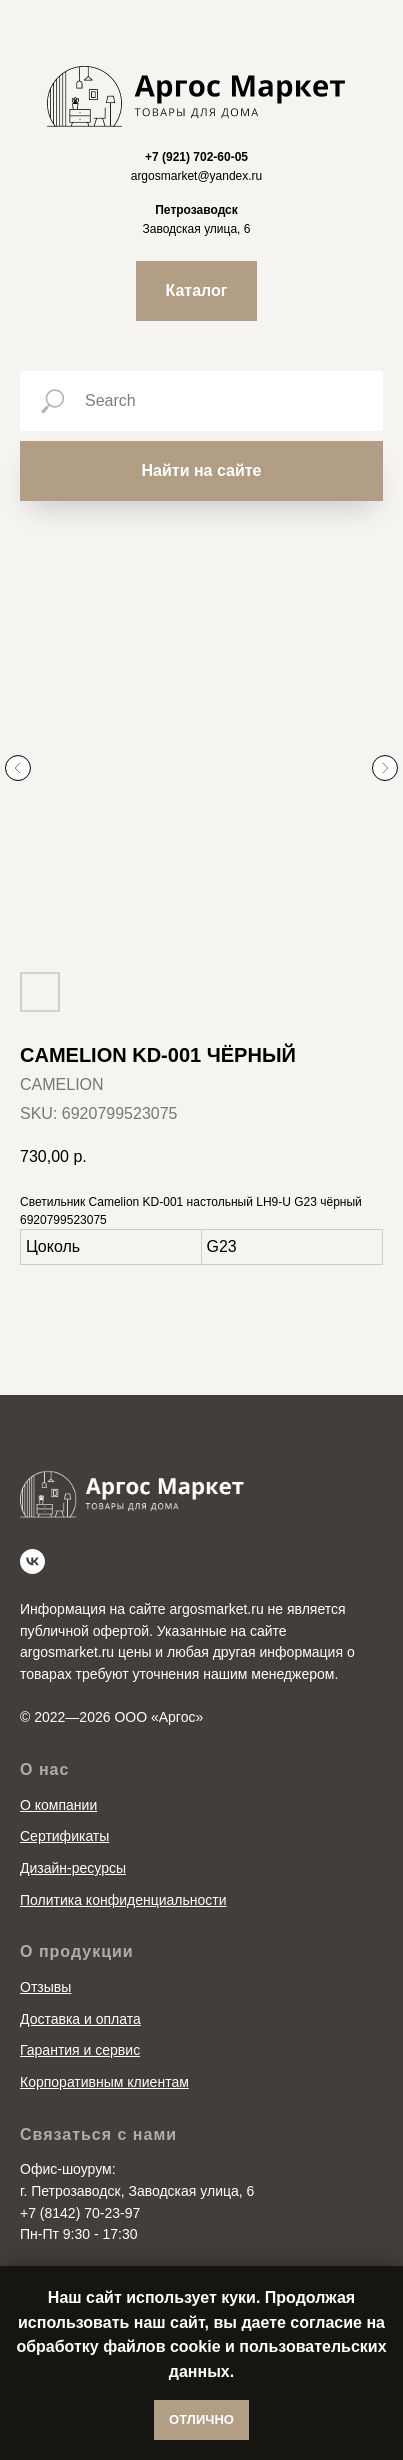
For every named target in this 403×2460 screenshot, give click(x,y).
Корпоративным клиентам (104, 2046)
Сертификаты (64, 1800)
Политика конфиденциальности (123, 1864)
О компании (58, 1769)
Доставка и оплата (80, 1983)
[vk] (32, 1525)
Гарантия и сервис (80, 2015)
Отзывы (45, 1951)
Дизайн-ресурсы (73, 1832)
